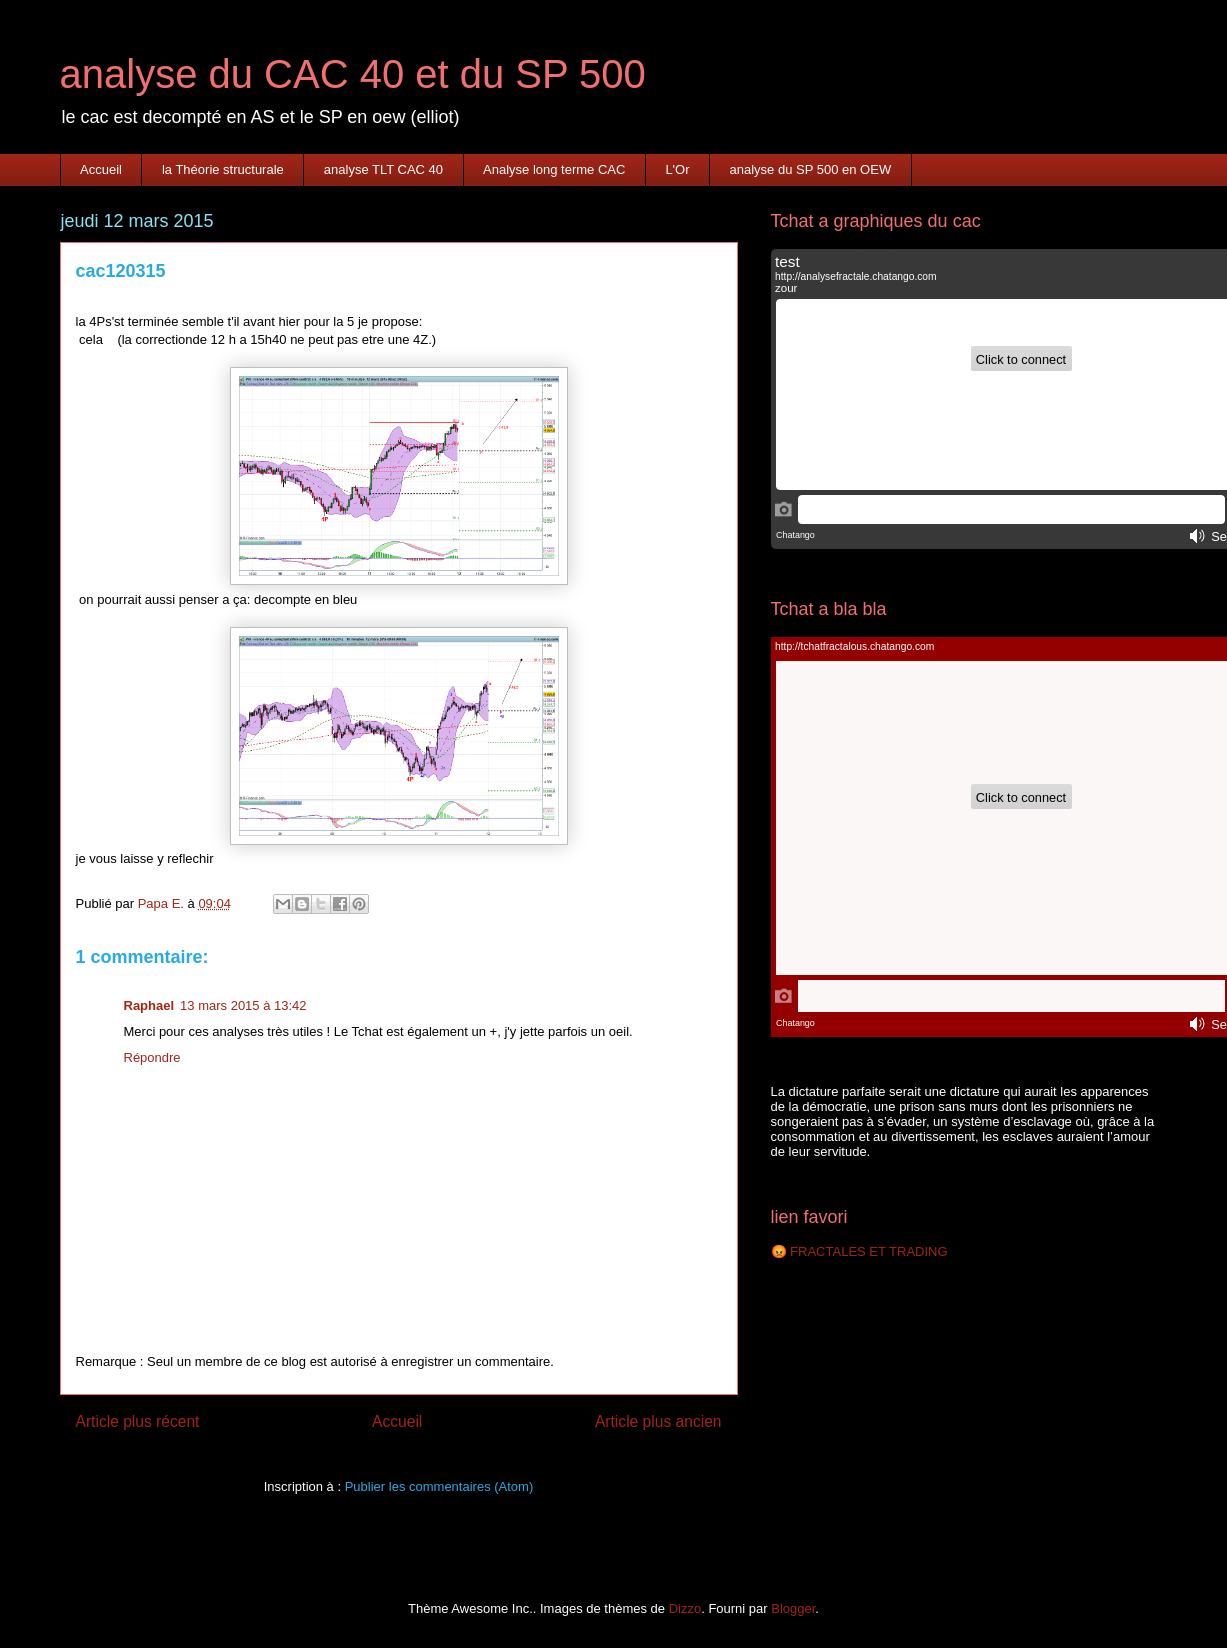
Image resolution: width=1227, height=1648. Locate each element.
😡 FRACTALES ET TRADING (859, 1251)
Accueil (101, 169)
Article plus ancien (658, 1421)
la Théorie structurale (223, 169)
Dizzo (685, 1608)
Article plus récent (138, 1421)
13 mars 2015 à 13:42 (243, 1005)
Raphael (149, 1005)
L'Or (677, 169)
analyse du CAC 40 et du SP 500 (353, 74)
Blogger (793, 1608)
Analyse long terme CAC (554, 169)
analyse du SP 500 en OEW (811, 169)
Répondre (152, 1057)
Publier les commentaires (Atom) (439, 1486)
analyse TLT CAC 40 (383, 169)
